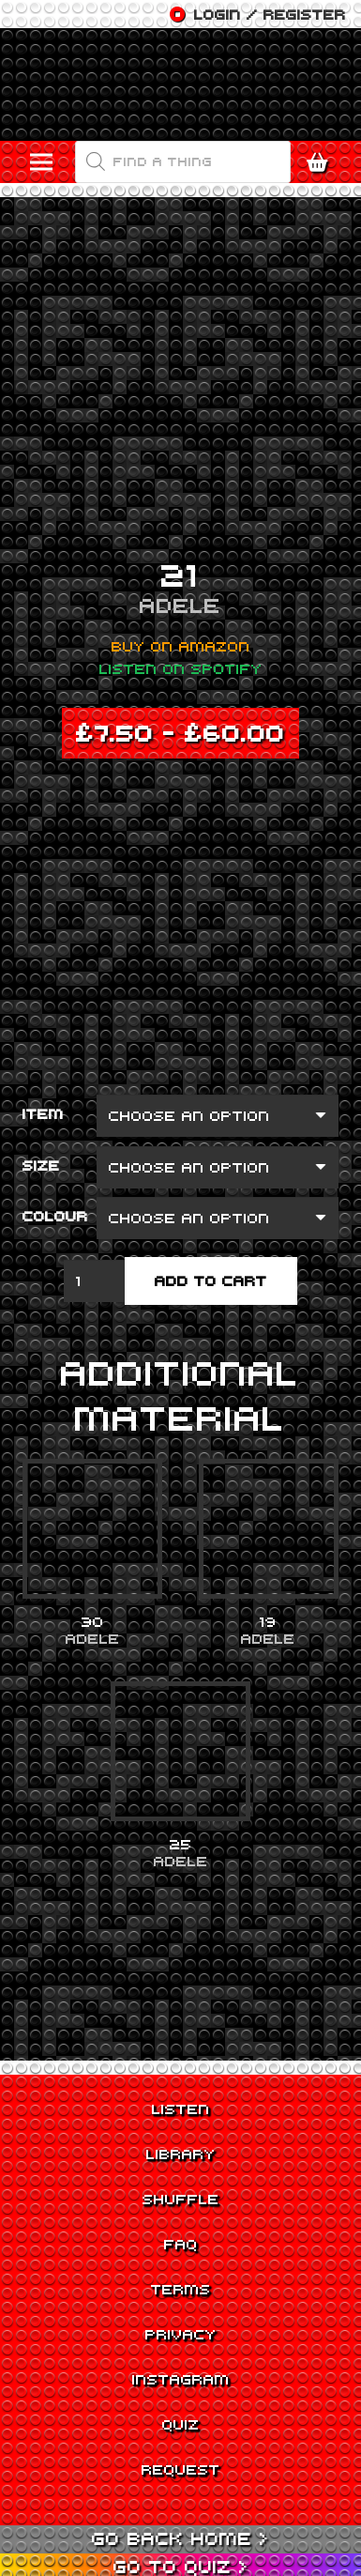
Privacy (181, 2333)
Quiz (181, 2424)
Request (181, 2469)
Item (43, 1113)
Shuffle (181, 2198)
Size (41, 1165)
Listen (181, 2108)
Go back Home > (180, 2538)
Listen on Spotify (181, 668)
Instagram (181, 2378)
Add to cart (211, 1280)
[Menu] (42, 162)
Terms (181, 2288)
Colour (55, 1215)
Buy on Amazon (181, 645)
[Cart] (321, 162)
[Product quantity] (95, 1281)
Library (181, 2153)
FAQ (181, 2243)
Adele (180, 604)
